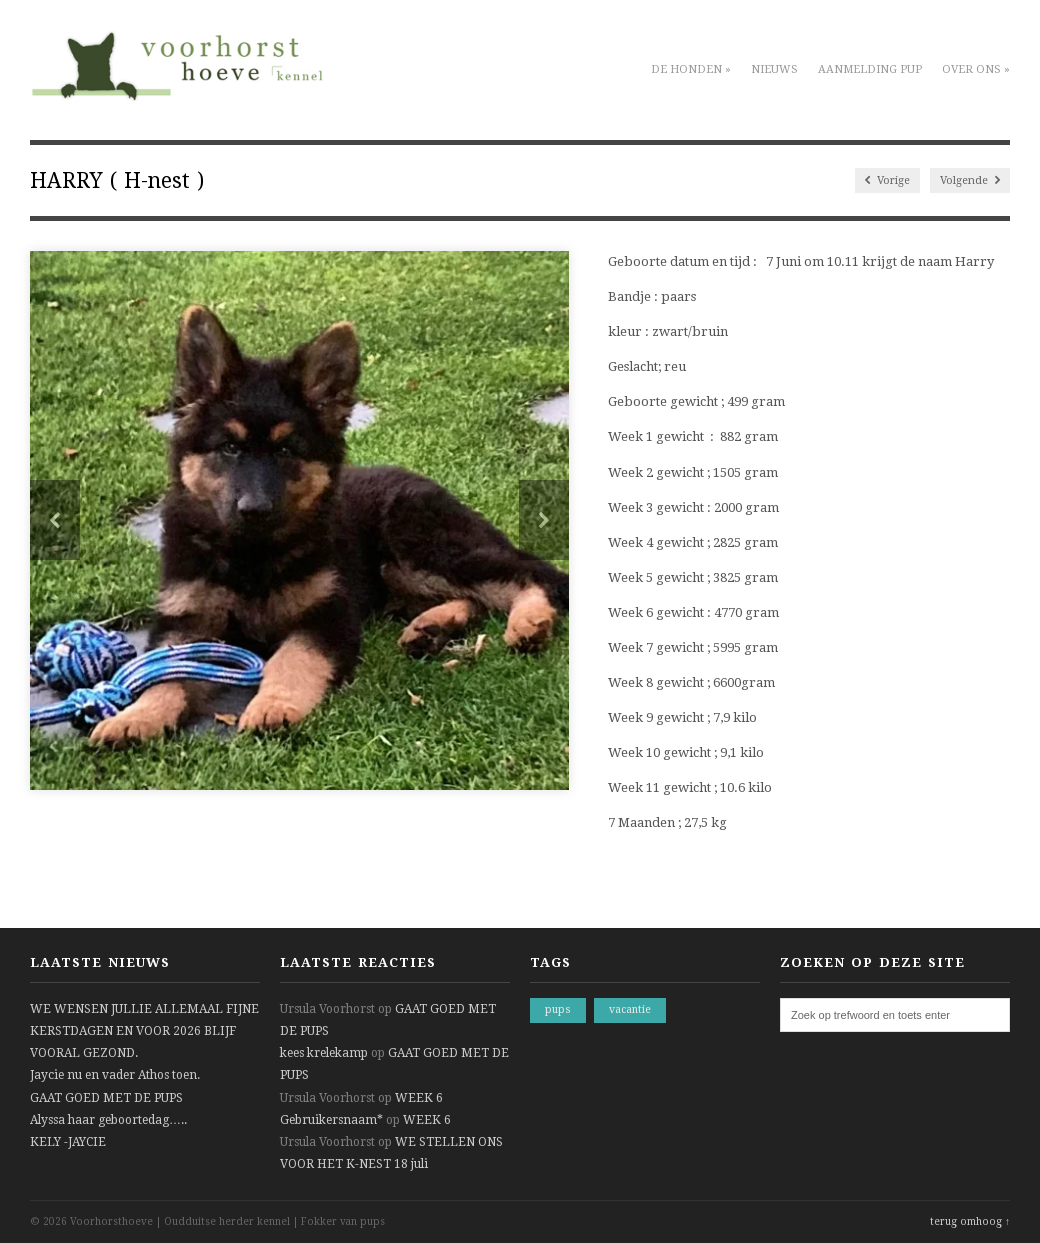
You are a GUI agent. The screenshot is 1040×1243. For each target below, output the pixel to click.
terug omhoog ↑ (970, 1221)
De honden (691, 69)
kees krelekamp (324, 1053)
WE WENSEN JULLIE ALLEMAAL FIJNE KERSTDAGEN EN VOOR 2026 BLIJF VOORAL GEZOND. (144, 1031)
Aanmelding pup (870, 69)
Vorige (887, 180)
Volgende (970, 180)
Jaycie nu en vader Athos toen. (115, 1075)
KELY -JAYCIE (68, 1142)
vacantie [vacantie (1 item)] (630, 1009)
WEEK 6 (419, 1098)
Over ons (976, 69)
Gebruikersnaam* (331, 1120)
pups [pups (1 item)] (558, 1009)
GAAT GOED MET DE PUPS (106, 1098)
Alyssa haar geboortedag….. (108, 1120)
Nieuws (774, 69)
